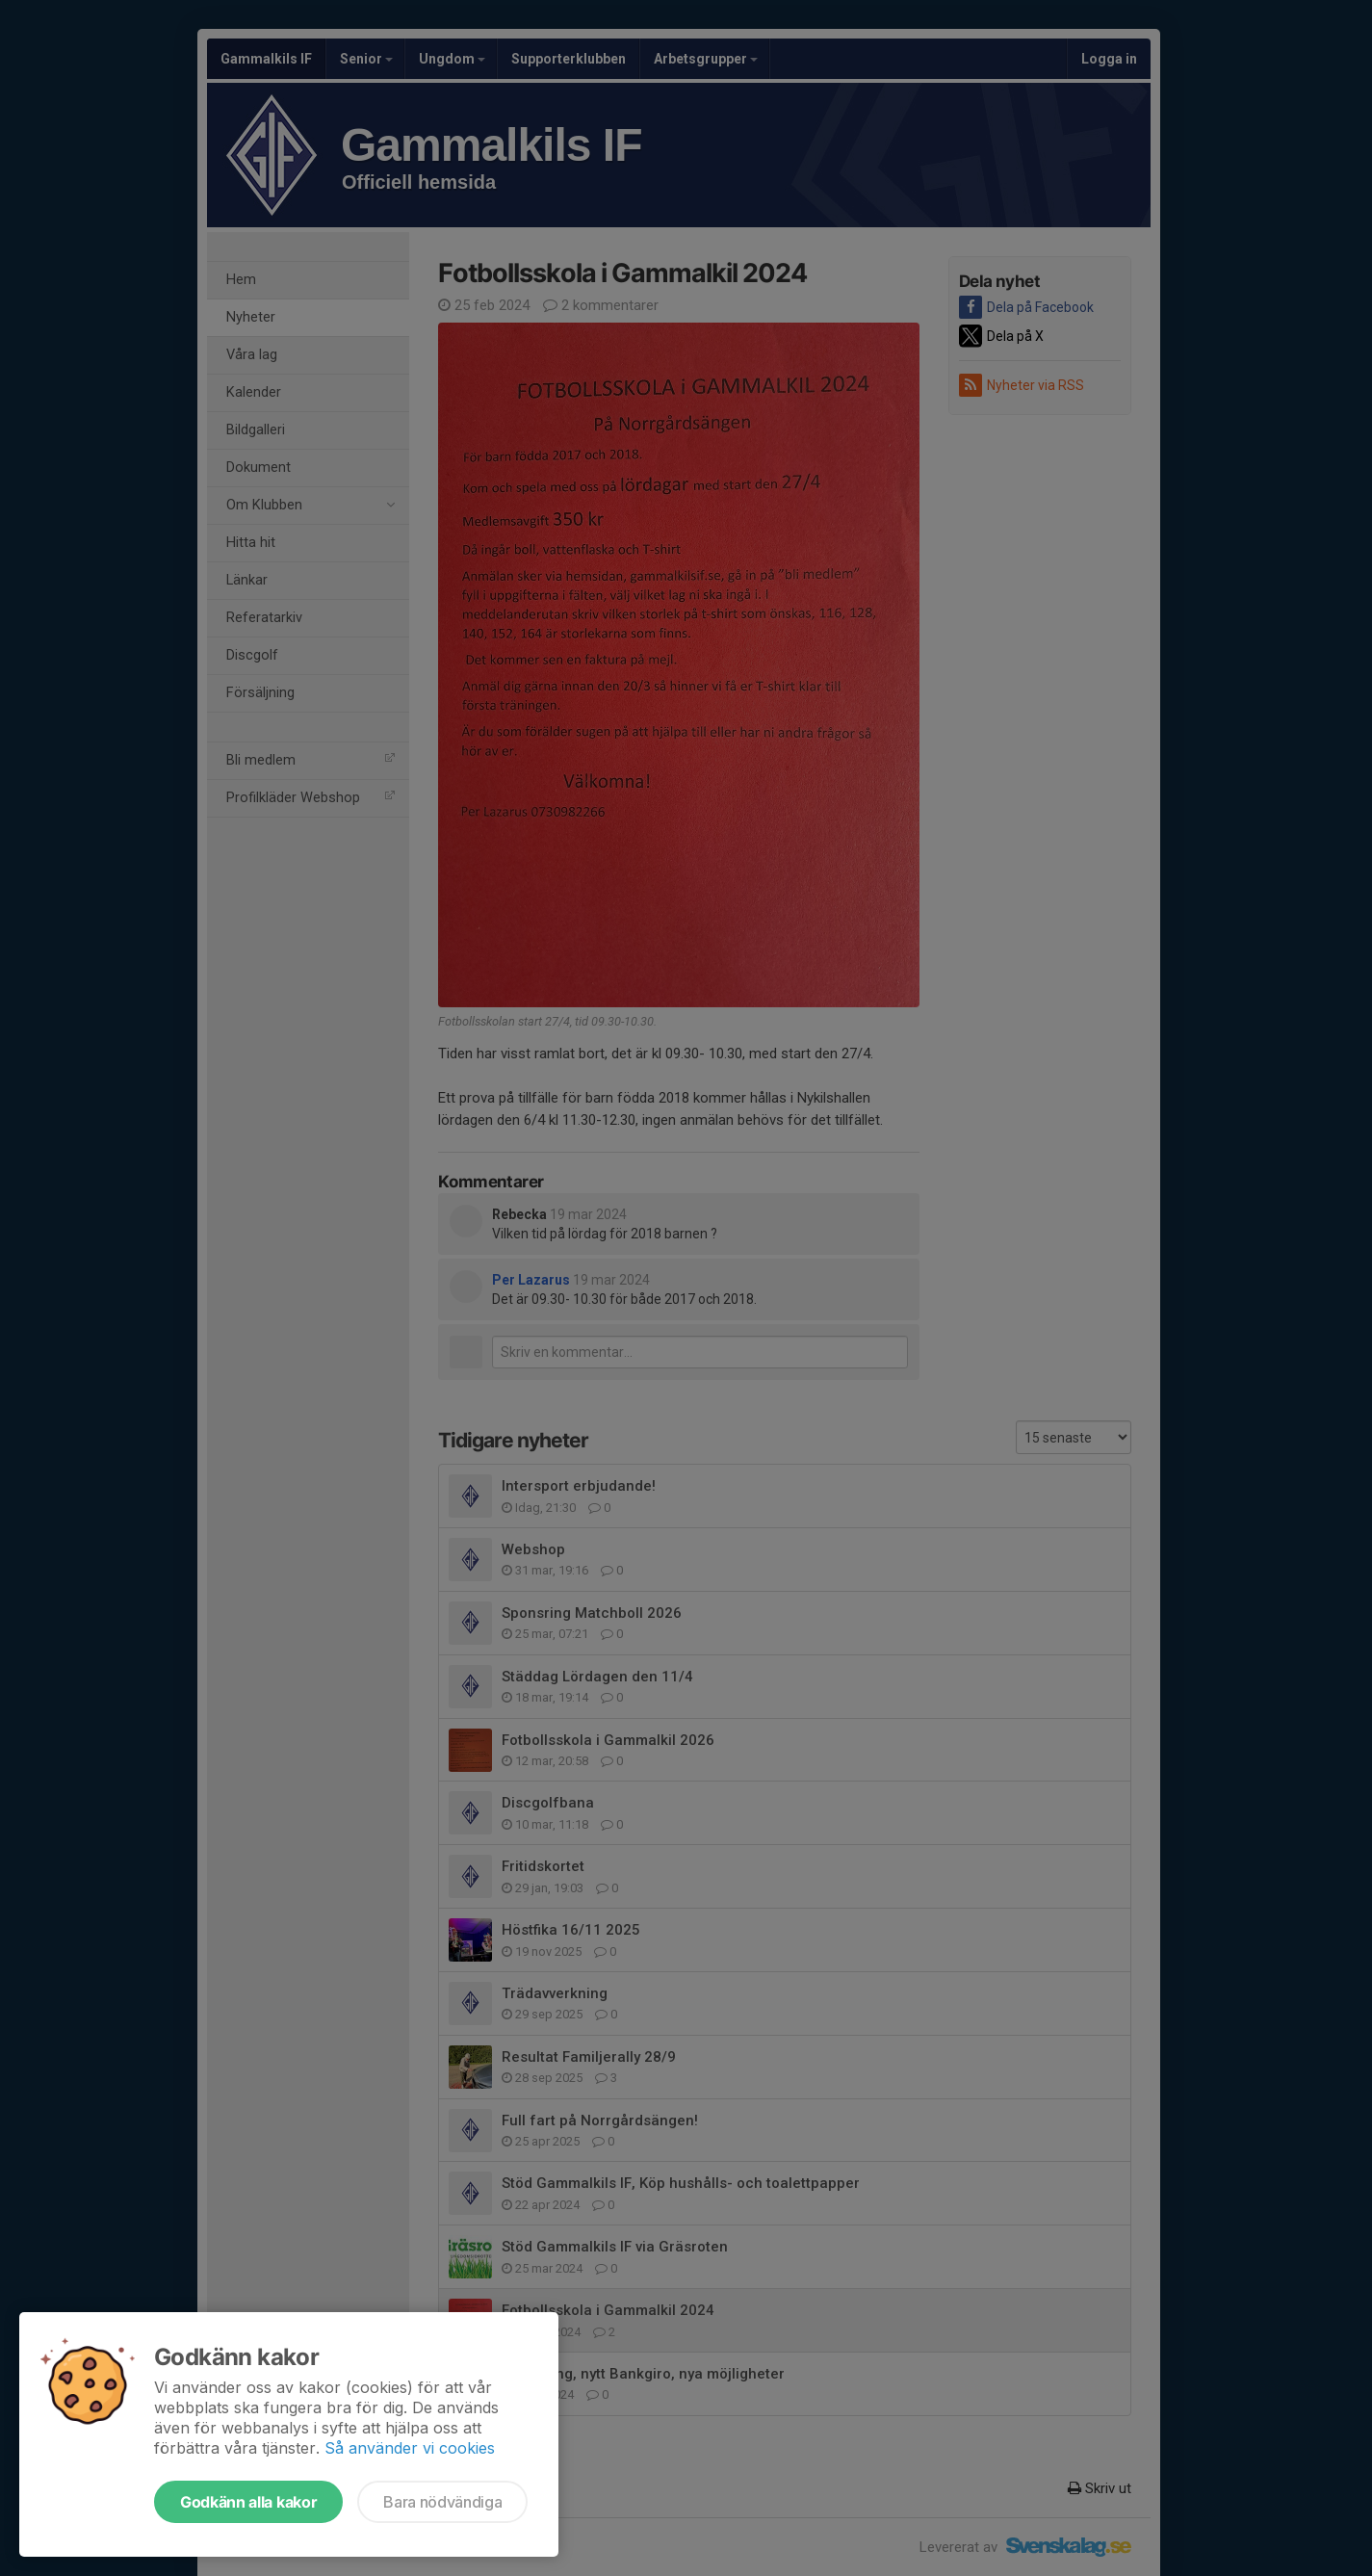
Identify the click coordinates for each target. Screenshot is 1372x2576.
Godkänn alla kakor (248, 2501)
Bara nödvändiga (442, 2501)
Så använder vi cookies (409, 2448)
